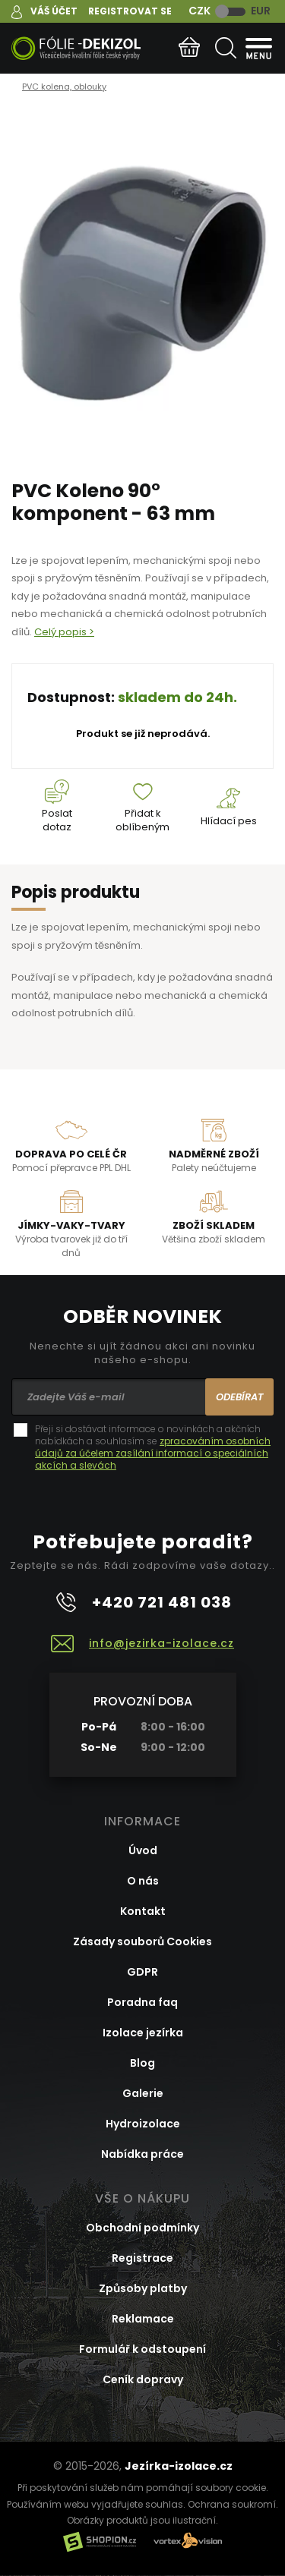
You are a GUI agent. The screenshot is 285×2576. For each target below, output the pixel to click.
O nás (143, 1880)
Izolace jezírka (143, 2032)
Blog (142, 2063)
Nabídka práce (142, 2154)
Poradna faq (142, 2002)
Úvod (142, 1850)
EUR (261, 10)
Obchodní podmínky (142, 2227)
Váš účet (54, 11)
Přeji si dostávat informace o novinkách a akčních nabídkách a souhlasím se (153, 1447)
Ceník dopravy (143, 2379)
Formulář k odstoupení (142, 2349)
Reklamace (143, 2318)
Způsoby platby (143, 2288)
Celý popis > (64, 632)
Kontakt (143, 1911)
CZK (199, 10)
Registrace (142, 2258)
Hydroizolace (143, 2123)
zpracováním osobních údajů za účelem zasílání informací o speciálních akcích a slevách (153, 1453)
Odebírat (240, 1397)
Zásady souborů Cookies (142, 1941)
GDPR (142, 1971)
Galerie (142, 2093)
